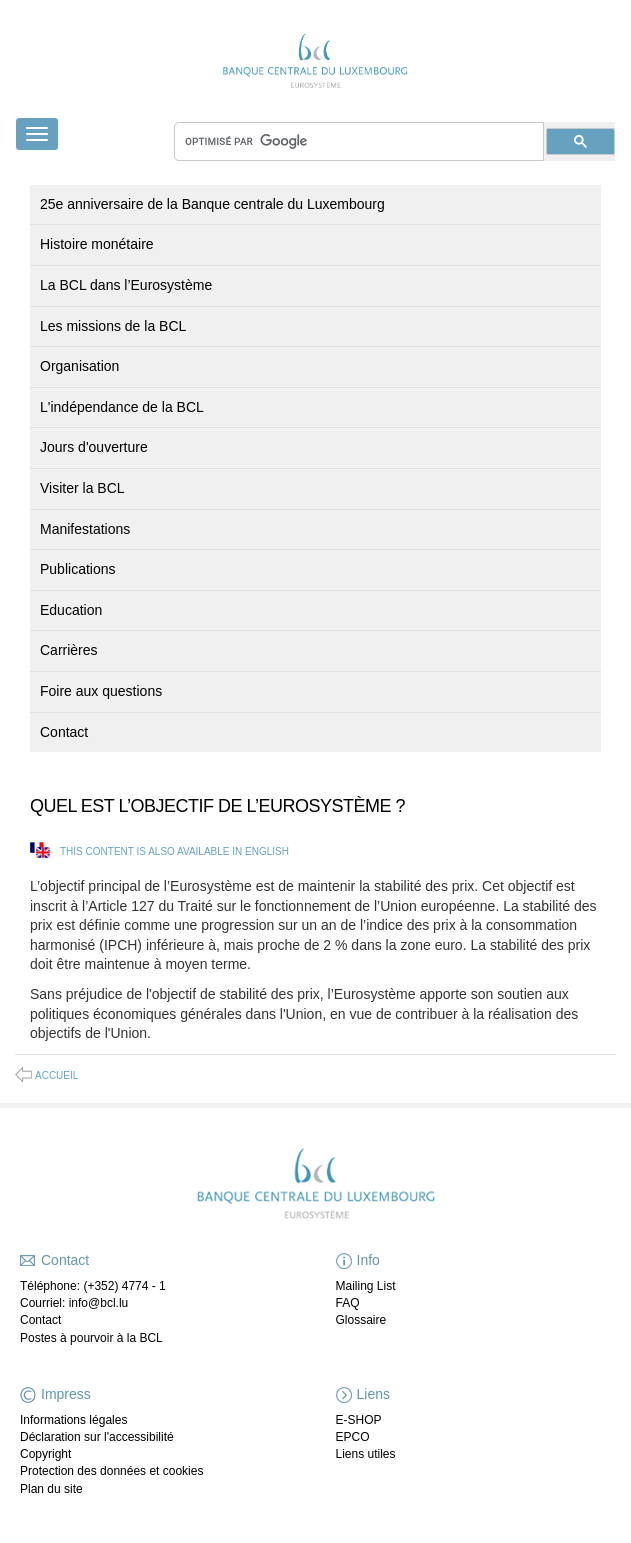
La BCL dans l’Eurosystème (126, 285)
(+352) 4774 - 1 (124, 1286)
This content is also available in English (174, 851)
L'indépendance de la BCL (122, 407)
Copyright (45, 1454)
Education (71, 610)
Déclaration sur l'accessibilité (97, 1437)
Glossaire (361, 1320)
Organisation (79, 366)
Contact (64, 732)
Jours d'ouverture (94, 447)
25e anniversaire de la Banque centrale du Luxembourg (212, 204)
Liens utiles (366, 1454)
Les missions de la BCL (113, 326)
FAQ (348, 1303)
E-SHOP (359, 1420)
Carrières (69, 650)
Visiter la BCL (82, 488)
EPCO (353, 1437)
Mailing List (366, 1286)
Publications (78, 569)
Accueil (56, 1075)
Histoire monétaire (97, 244)
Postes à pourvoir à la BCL (91, 1338)
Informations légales (73, 1420)
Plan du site (51, 1489)
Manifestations (85, 529)
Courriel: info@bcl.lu (74, 1303)
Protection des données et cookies (111, 1471)
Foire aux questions (101, 691)
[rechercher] (359, 141)
